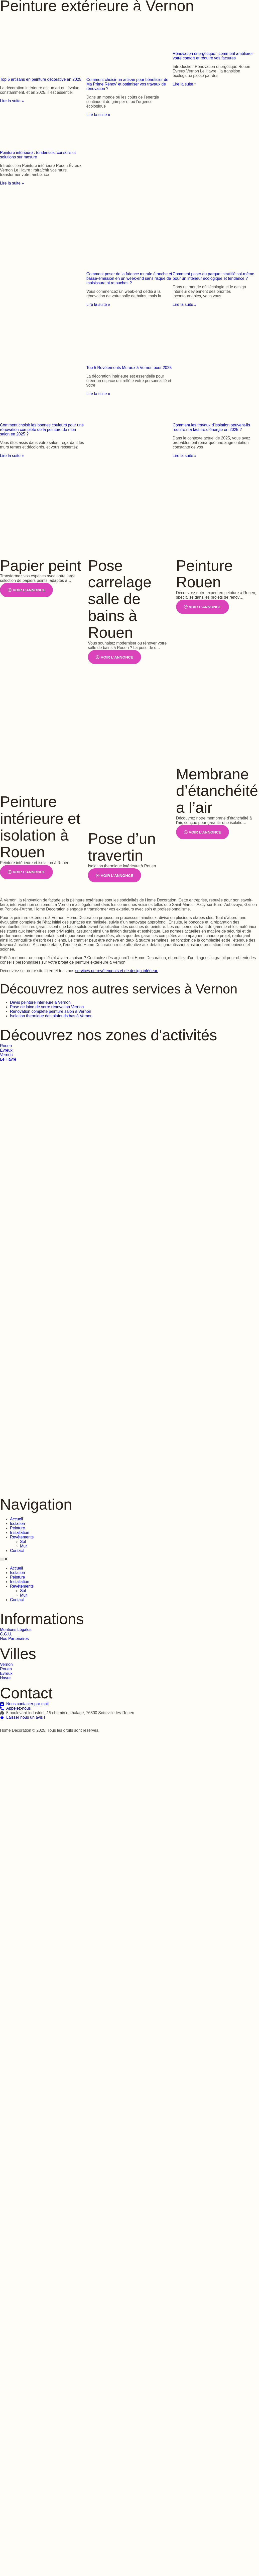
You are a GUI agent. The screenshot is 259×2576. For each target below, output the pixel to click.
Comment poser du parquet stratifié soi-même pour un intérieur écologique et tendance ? (213, 276)
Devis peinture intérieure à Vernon (40, 1003)
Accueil (98, 12)
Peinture (169, 12)
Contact (218, 26)
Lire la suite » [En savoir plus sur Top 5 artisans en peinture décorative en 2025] (12, 101)
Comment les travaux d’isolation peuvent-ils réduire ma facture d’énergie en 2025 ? (211, 427)
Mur (23, 1546)
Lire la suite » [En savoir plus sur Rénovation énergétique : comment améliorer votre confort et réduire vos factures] (184, 84)
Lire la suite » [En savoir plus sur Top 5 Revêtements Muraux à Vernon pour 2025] (98, 394)
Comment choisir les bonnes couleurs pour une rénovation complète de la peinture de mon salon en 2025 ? (42, 429)
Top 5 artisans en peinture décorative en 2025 (40, 79)
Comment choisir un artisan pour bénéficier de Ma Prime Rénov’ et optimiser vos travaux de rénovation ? (127, 84)
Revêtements (176, 26)
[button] (177, 26)
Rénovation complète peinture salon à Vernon (50, 1012)
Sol (23, 1542)
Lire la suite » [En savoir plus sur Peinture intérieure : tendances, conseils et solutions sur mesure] (12, 183)
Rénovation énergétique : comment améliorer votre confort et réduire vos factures (213, 55)
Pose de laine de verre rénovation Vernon (47, 1007)
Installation (208, 12)
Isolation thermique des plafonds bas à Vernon (51, 1016)
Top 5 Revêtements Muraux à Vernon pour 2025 (129, 367)
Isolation (133, 12)
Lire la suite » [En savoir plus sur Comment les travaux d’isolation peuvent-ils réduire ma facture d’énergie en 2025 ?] (184, 455)
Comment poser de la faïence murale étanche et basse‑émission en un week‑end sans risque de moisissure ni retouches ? (129, 278)
